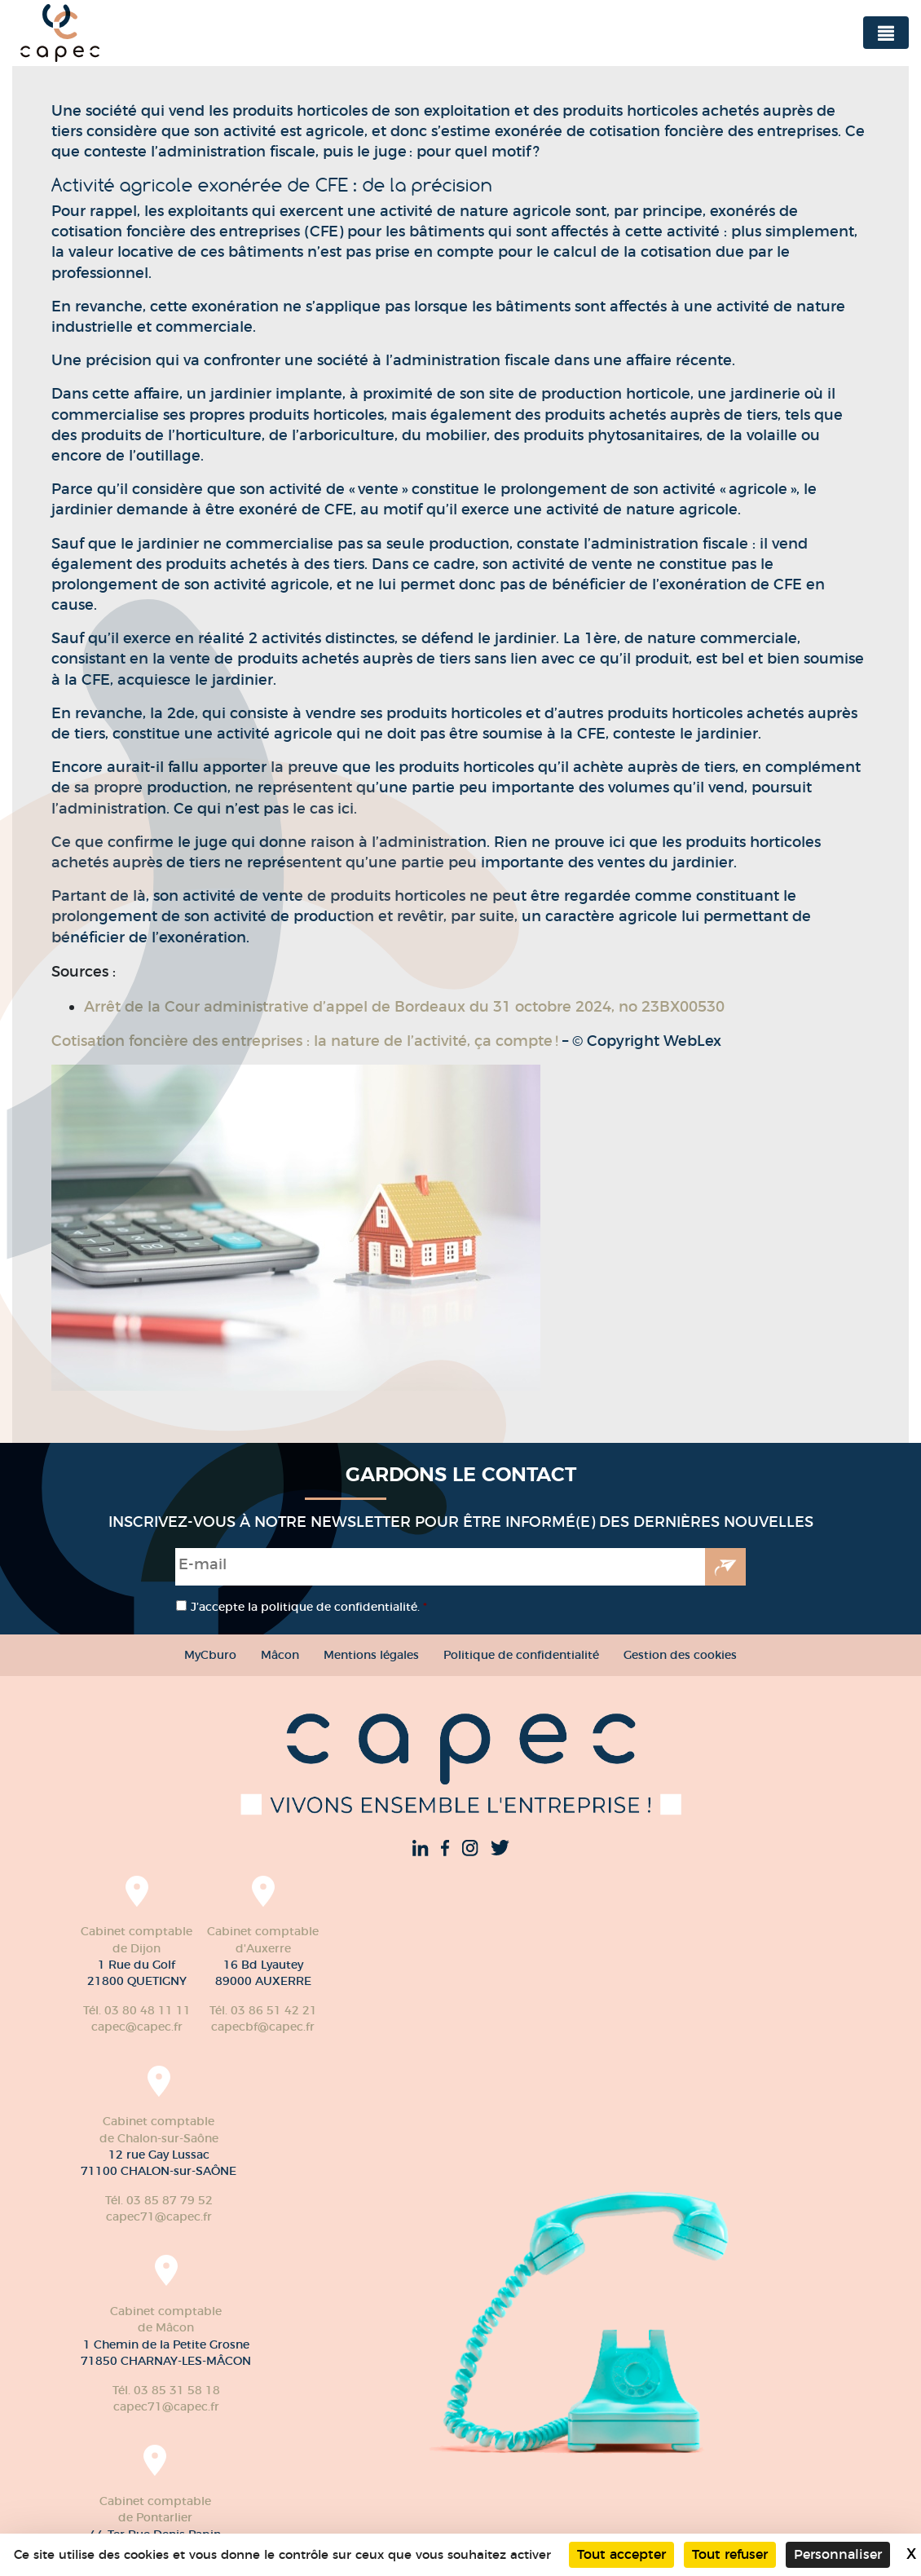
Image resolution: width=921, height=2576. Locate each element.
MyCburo (210, 1654)
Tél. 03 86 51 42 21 (263, 2010)
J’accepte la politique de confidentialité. (309, 1606)
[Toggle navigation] (886, 32)
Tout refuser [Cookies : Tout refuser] (730, 2554)
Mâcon (280, 1654)
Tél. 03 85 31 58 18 (166, 2390)
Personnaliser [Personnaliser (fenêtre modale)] (838, 2554)
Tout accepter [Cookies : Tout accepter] (621, 2554)
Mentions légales (371, 1654)
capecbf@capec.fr (263, 2026)
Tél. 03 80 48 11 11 (137, 2010)
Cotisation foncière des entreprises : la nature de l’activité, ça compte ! (306, 1041)
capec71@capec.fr (159, 2216)
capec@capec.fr (137, 2026)
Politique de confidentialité (521, 1654)
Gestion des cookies (680, 1654)
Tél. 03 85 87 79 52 (159, 2200)
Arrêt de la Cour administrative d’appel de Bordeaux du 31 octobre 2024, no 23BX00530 (404, 1007)
